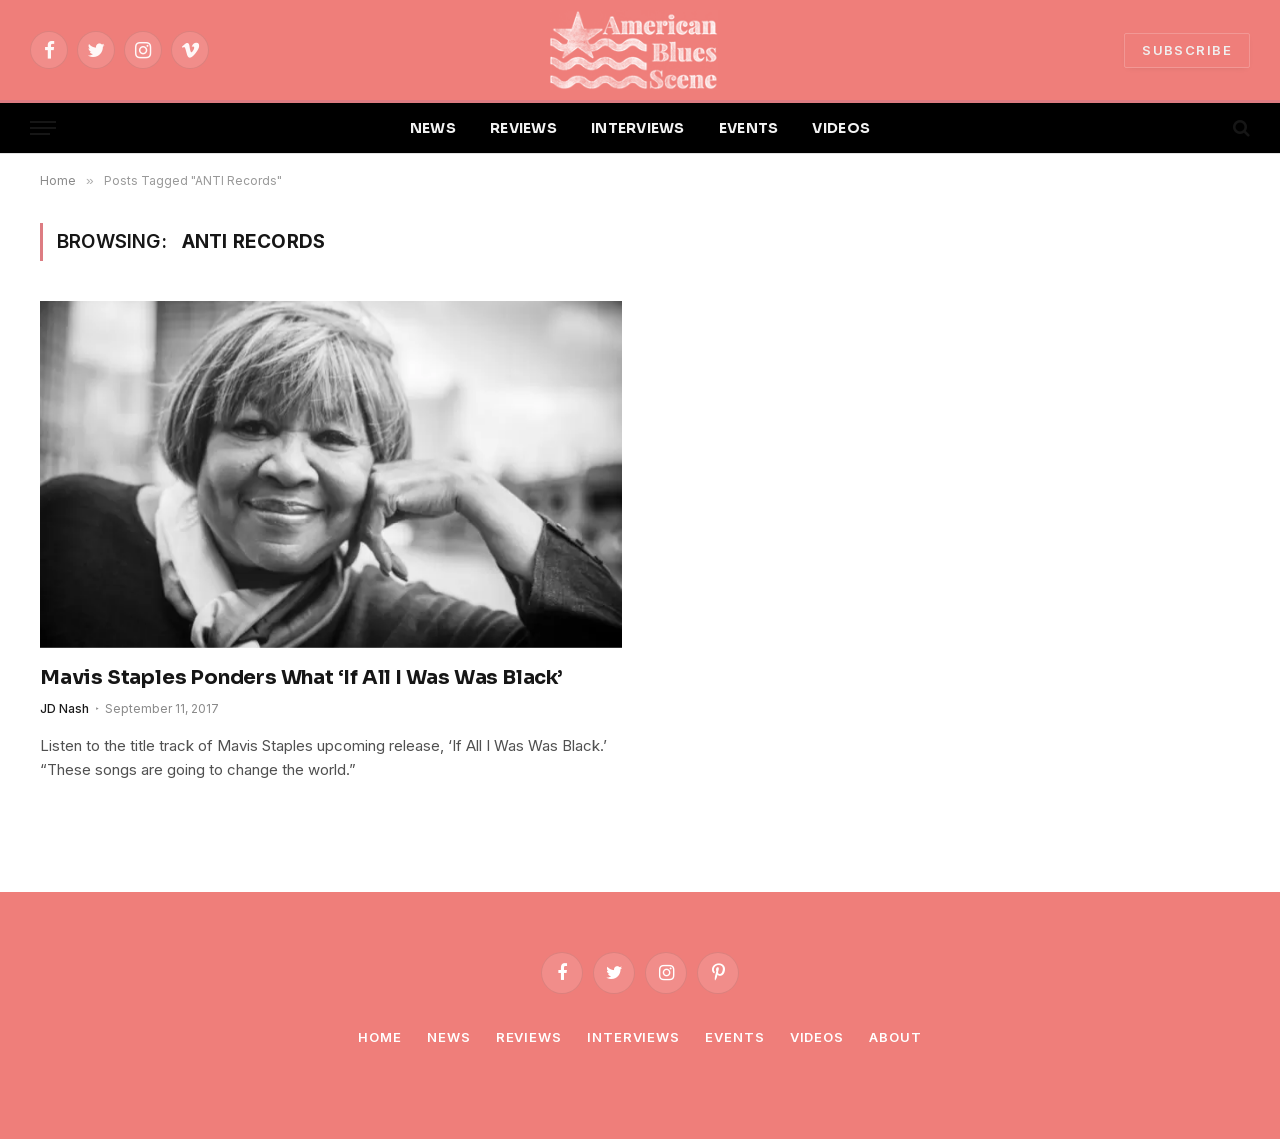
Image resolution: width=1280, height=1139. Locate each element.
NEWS (433, 128)
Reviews (529, 1037)
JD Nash (64, 708)
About (895, 1037)
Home (380, 1037)
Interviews (633, 1037)
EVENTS (749, 128)
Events (734, 1037)
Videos (817, 1037)
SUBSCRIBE (1187, 50)
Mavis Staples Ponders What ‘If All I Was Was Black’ (301, 677)
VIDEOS (841, 128)
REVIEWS (523, 128)
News (449, 1037)
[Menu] (43, 128)
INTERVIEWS (638, 128)
